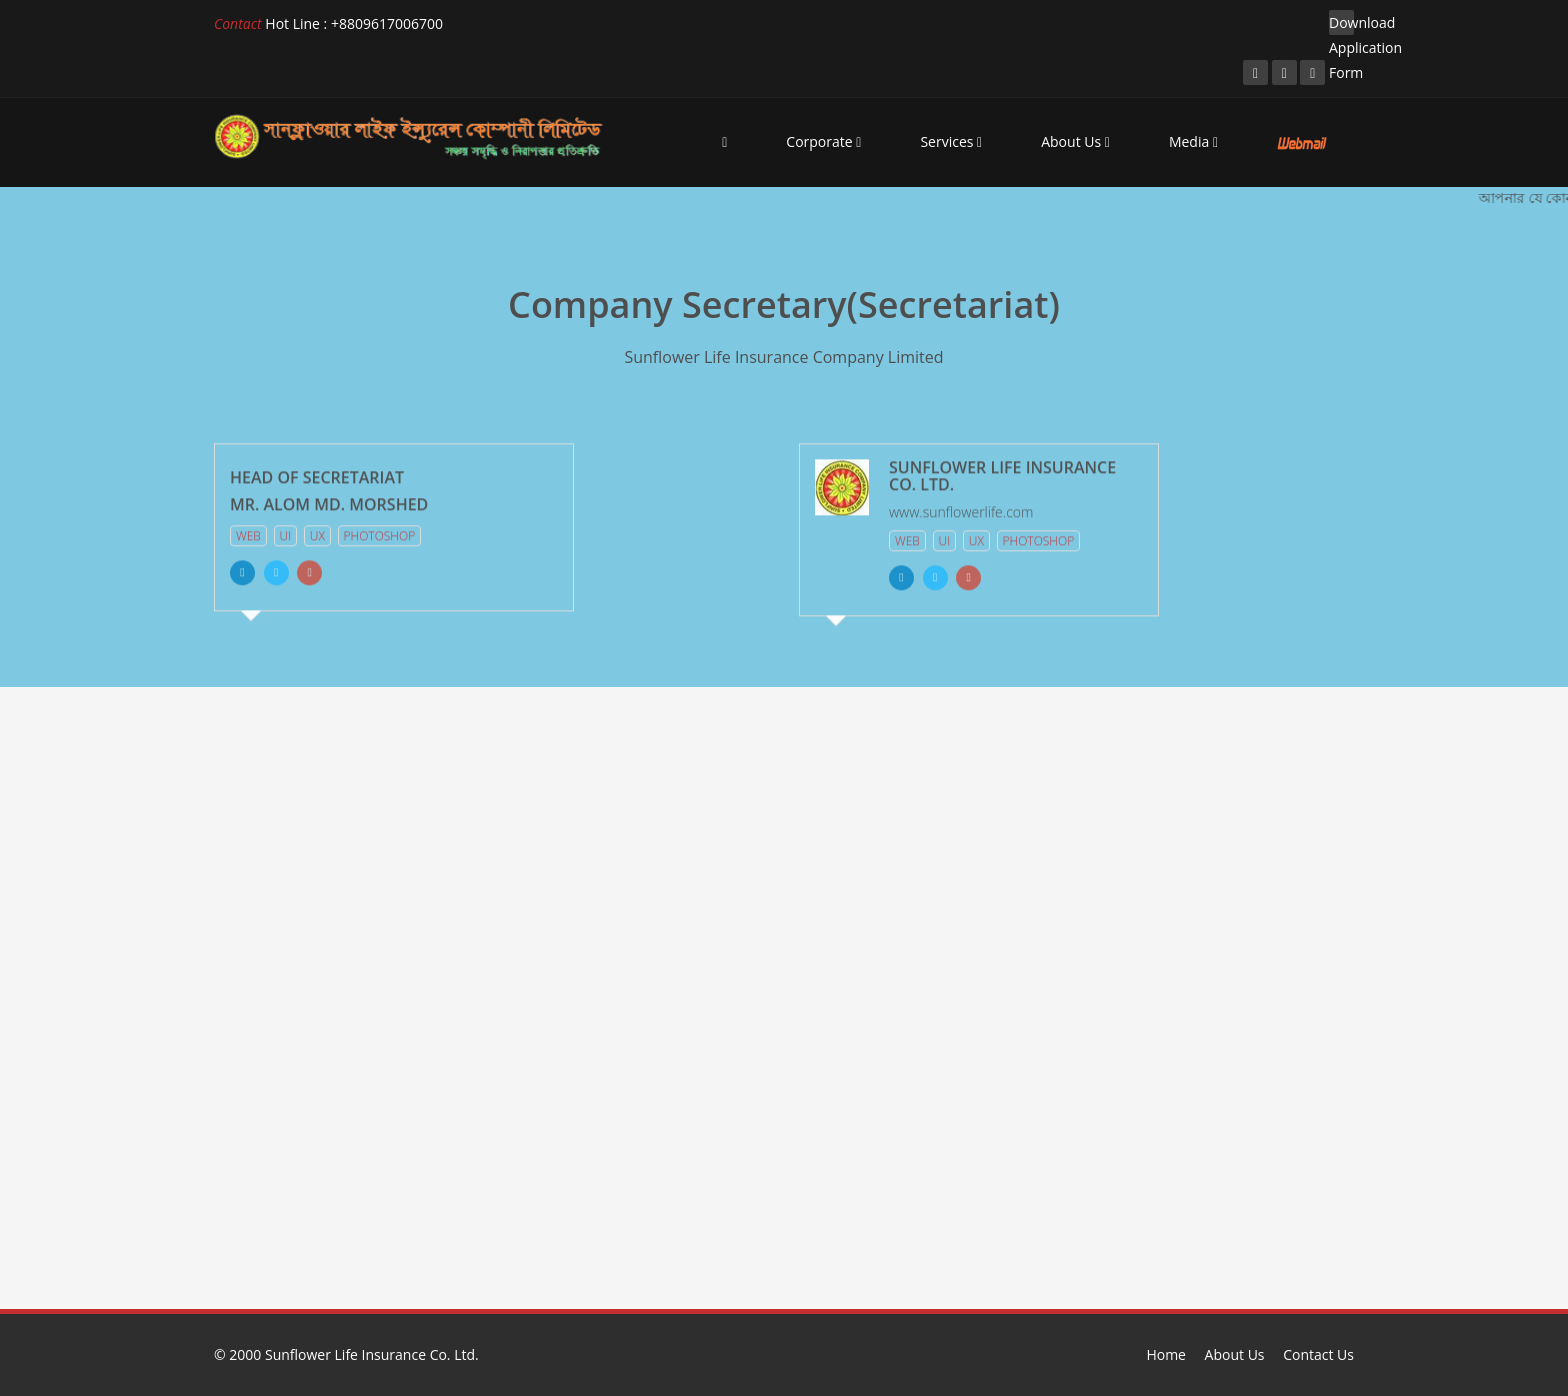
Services (951, 141)
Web (248, 532)
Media (1193, 141)
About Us (1075, 141)
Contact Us (1318, 1354)
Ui (286, 532)
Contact (238, 23)
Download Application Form (1341, 24)
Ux (317, 532)
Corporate (823, 141)
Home (1166, 1354)
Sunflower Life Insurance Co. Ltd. (372, 1354)
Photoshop (380, 532)
